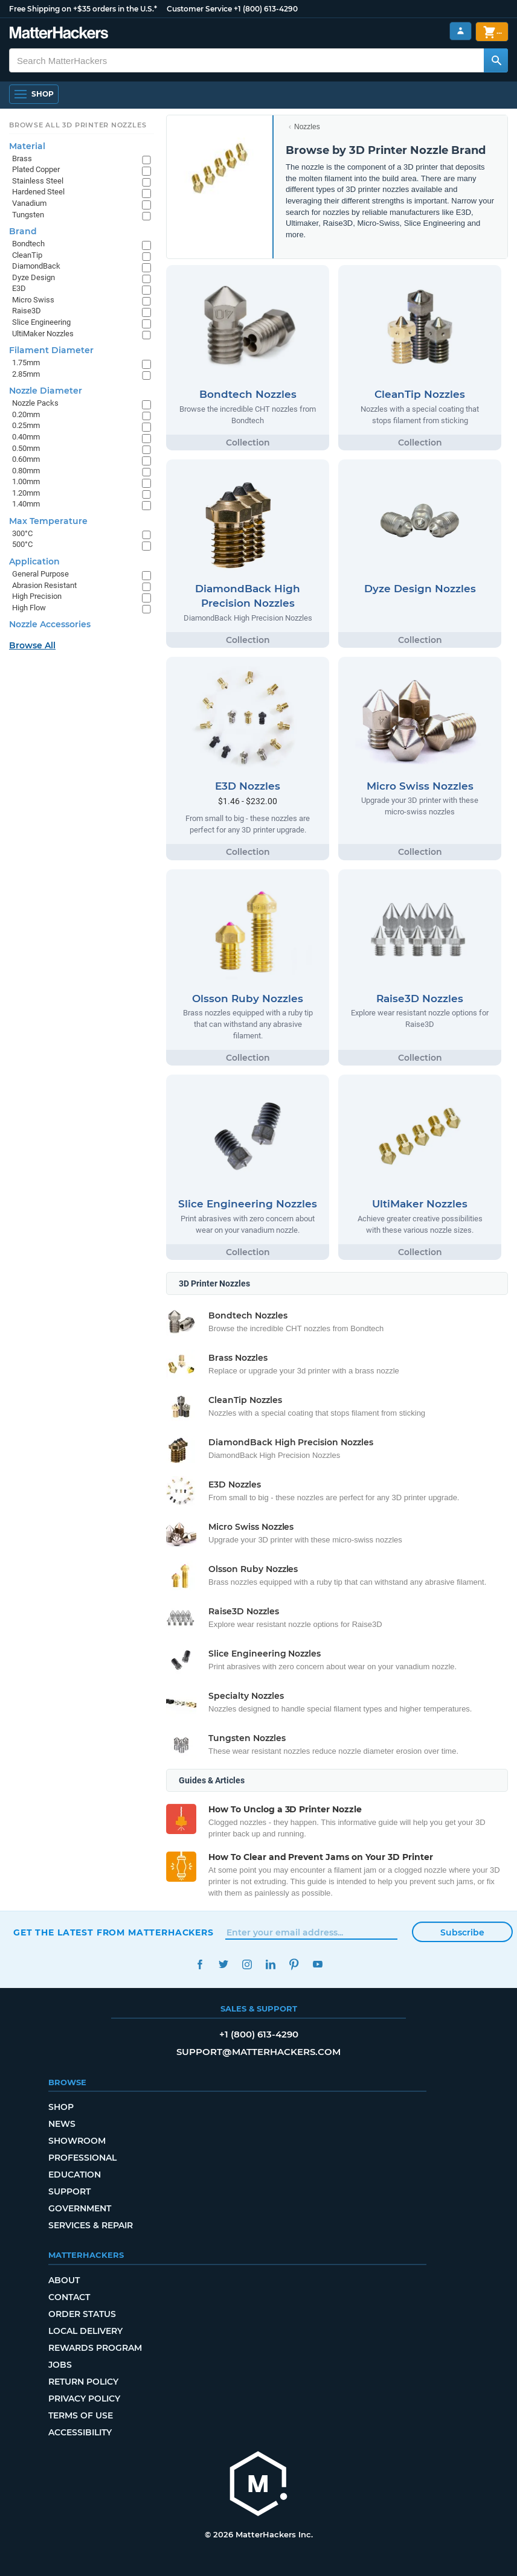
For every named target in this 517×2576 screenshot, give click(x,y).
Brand (23, 231)
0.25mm (26, 425)
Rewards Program (95, 2347)
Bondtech (28, 243)
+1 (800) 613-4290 (266, 8)
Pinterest (293, 1964)
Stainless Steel (37, 180)
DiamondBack (36, 265)
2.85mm (26, 374)
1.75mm (26, 362)
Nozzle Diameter (45, 390)
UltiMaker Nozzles (43, 333)
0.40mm (26, 436)
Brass (22, 158)
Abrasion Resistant (44, 585)
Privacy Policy (84, 2398)
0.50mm (26, 448)
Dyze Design (33, 277)
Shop (61, 2106)
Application (34, 561)
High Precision (37, 596)
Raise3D (26, 310)
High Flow (29, 607)
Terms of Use (80, 2415)
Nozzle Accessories (50, 624)
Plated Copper (36, 169)
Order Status (82, 2314)
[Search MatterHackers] (496, 60)
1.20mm (26, 492)
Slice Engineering (41, 322)
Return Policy (83, 2381)
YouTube (317, 1964)
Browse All (32, 645)
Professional (82, 2157)
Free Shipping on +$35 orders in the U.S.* (83, 8)
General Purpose (40, 573)
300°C (22, 533)
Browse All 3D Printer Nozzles (77, 125)
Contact (69, 2297)
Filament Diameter (51, 350)
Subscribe (462, 1932)
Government (79, 2208)
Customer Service (199, 8)
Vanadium (29, 203)
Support (69, 2191)
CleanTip (27, 255)
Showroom (77, 2140)
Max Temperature (48, 521)
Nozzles (307, 127)
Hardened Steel (38, 191)
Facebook (199, 1964)
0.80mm (26, 470)
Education (74, 2174)
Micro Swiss (33, 299)
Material (27, 146)
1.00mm (26, 481)
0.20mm (26, 414)
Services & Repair (90, 2225)
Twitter (223, 1964)
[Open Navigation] (34, 94)
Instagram (246, 1964)
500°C (22, 544)
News (61, 2123)
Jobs (60, 2364)
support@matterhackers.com (258, 2051)
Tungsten (28, 214)
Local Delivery (85, 2330)
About (64, 2280)
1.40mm (26, 503)
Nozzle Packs (35, 402)
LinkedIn (270, 1964)
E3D (19, 288)
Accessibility (80, 2432)
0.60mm (26, 459)
